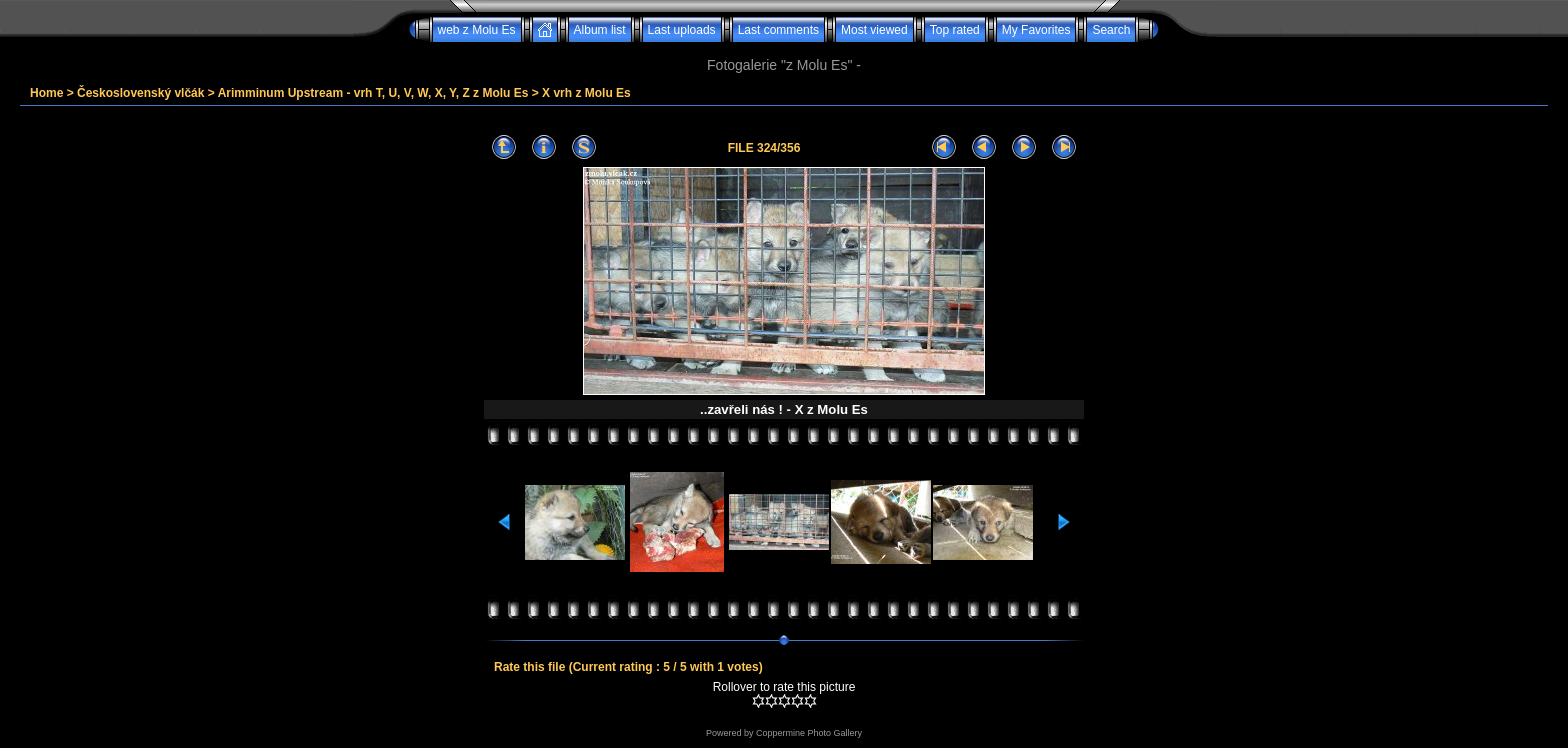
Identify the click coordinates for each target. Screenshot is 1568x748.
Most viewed (874, 30)
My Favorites (1036, 30)
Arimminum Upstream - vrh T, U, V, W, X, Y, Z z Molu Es (373, 93)
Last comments (778, 30)
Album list (600, 30)
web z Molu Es (477, 30)
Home (46, 93)
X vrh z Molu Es (586, 93)
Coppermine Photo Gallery (809, 733)
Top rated (955, 30)
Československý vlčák (140, 93)
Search (1111, 30)
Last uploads (682, 30)
